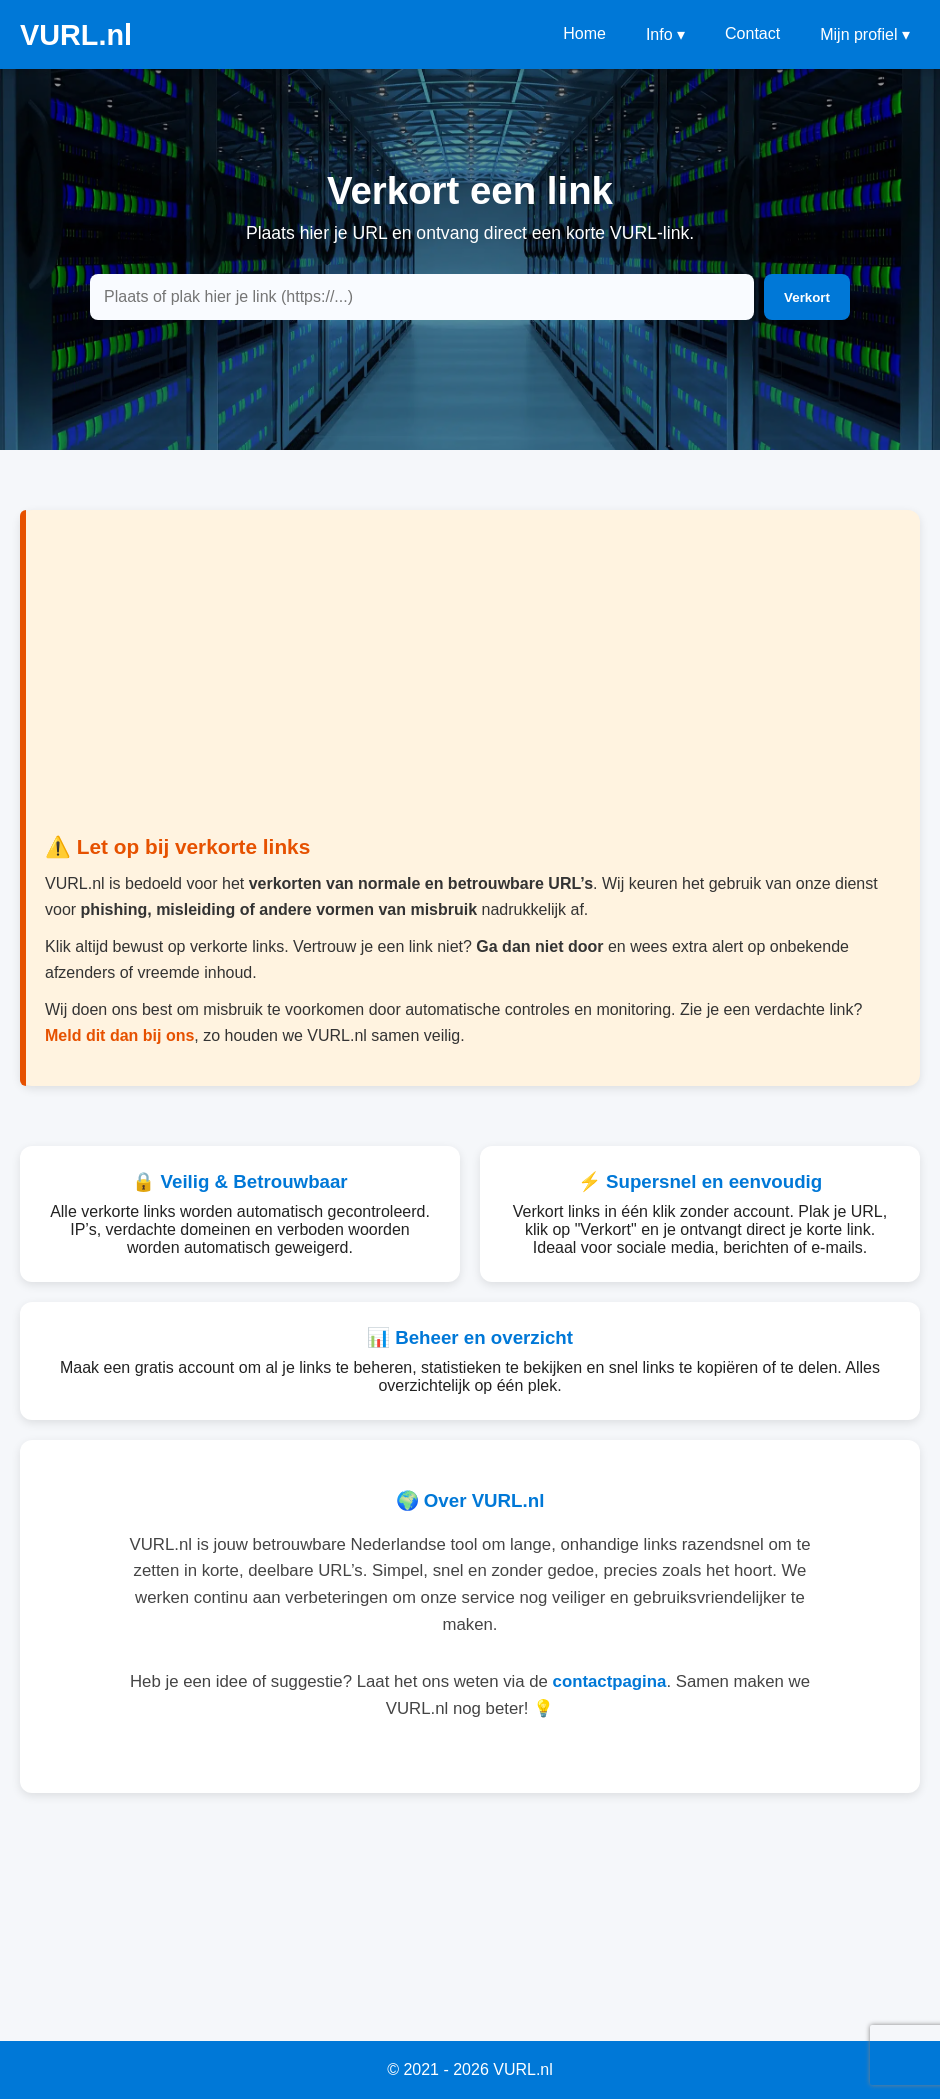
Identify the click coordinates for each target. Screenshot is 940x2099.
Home (584, 33)
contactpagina (610, 1681)
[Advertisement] (470, 685)
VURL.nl (76, 35)
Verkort (807, 297)
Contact (752, 33)
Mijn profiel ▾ (865, 34)
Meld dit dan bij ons (119, 1035)
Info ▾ (665, 34)
